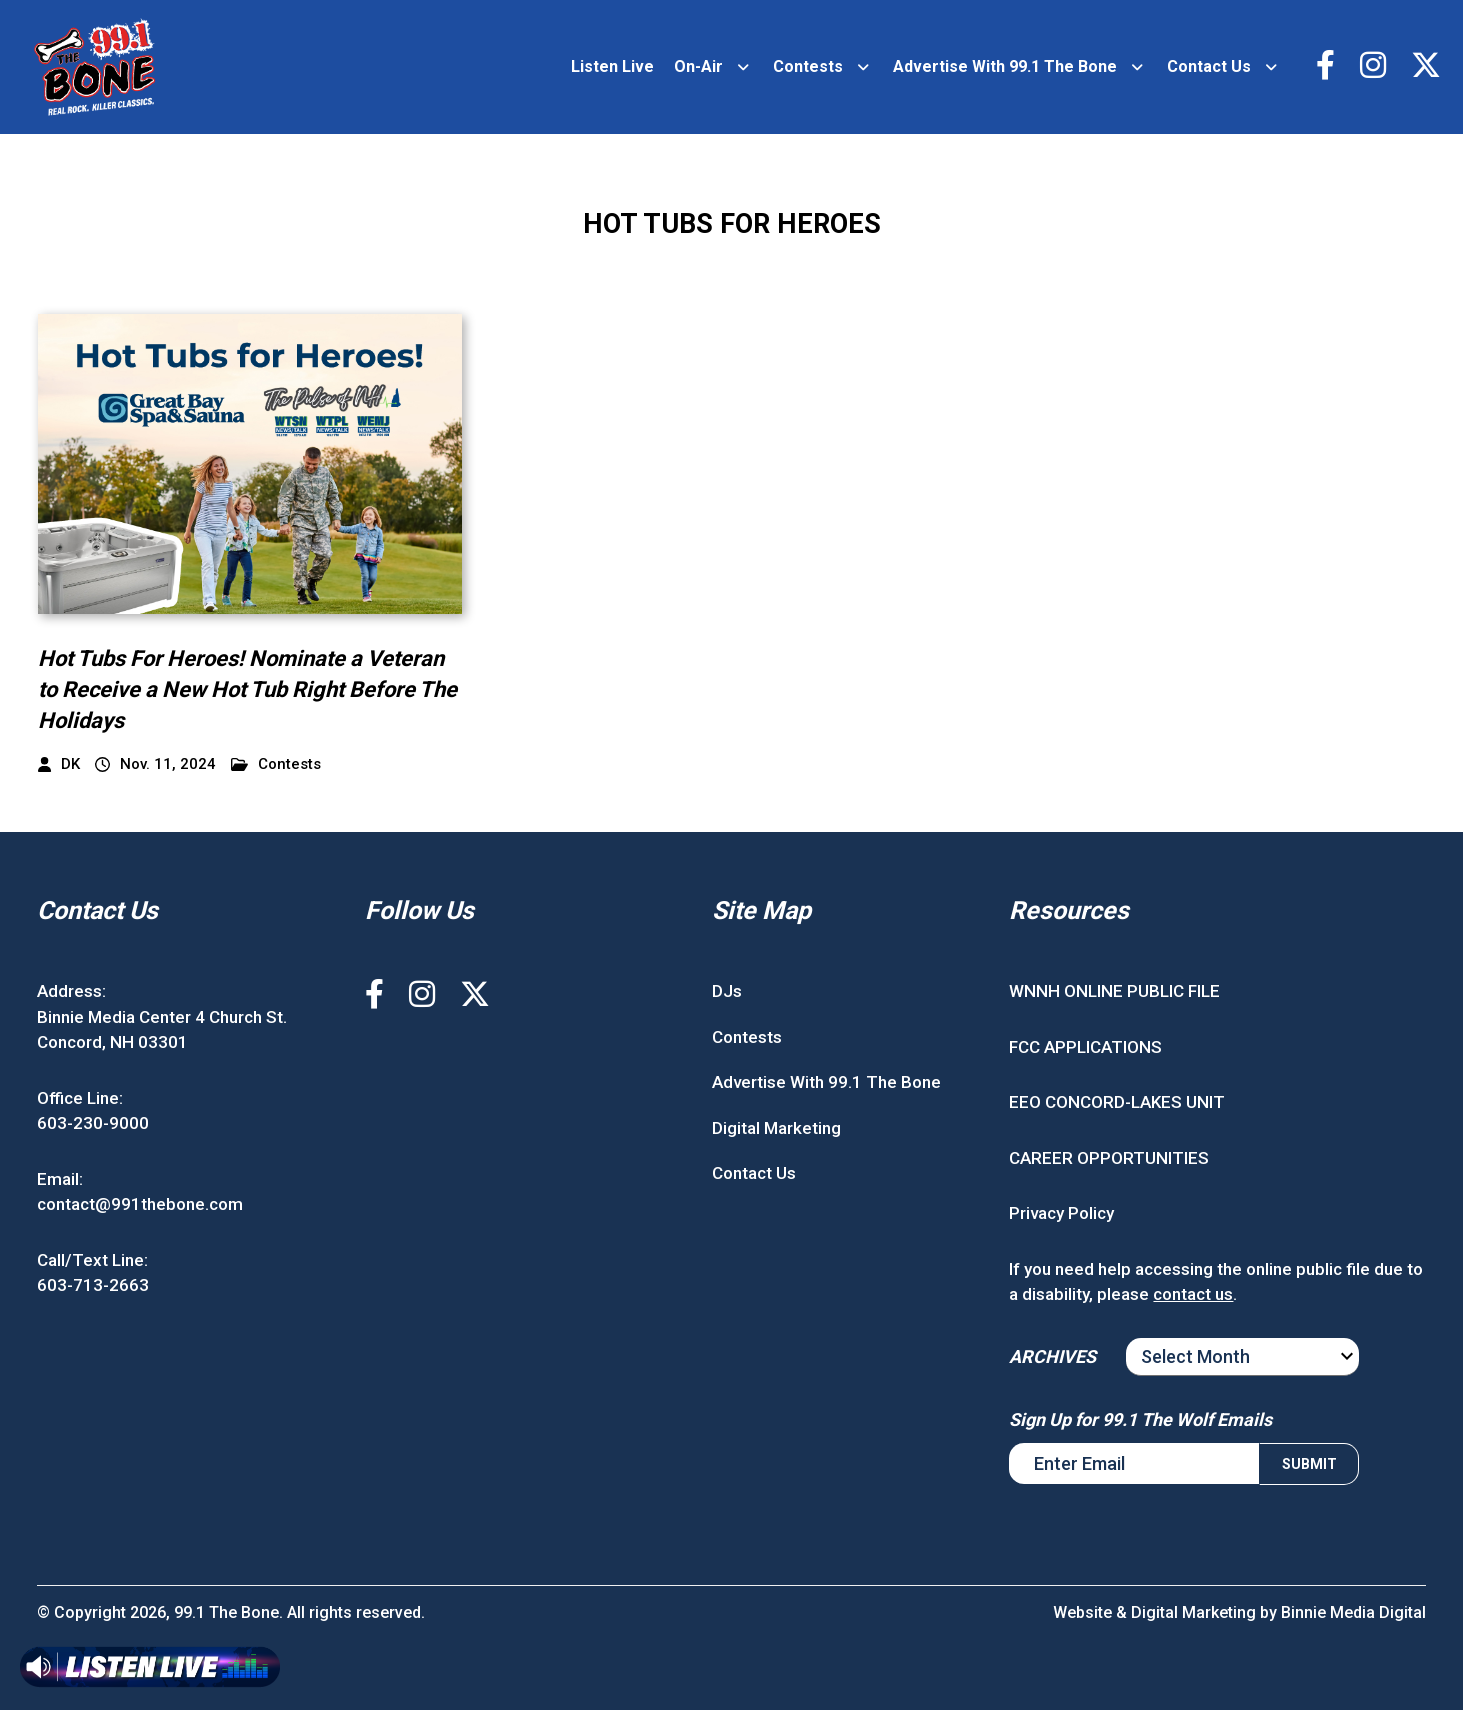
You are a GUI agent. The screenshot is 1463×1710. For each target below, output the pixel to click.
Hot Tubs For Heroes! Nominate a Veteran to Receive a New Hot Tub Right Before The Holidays (247, 689)
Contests (808, 66)
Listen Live (612, 66)
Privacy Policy (1061, 1213)
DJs (727, 991)
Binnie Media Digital (1353, 1612)
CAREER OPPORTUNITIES (1109, 1158)
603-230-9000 (93, 1123)
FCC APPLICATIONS (1085, 1047)
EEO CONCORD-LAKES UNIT (1117, 1102)
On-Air (698, 66)
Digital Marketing (776, 1128)
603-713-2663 (93, 1285)
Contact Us (1209, 66)
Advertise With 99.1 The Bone (1005, 66)
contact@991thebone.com (140, 1204)
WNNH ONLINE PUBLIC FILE (1114, 991)
